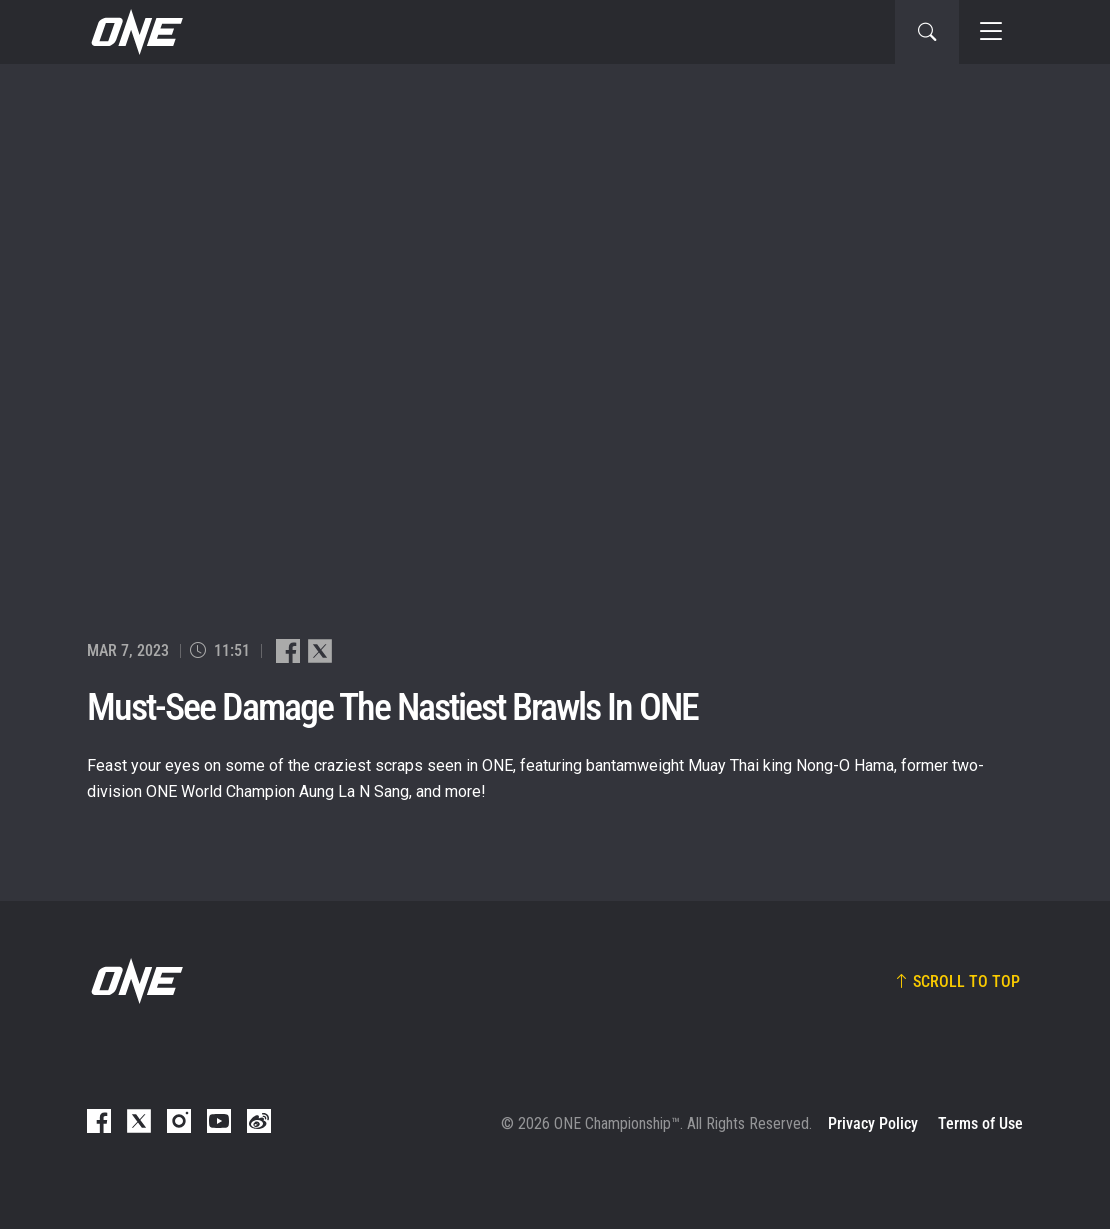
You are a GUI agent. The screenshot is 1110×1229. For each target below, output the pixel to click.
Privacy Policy (873, 1123)
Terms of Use (980, 1123)
